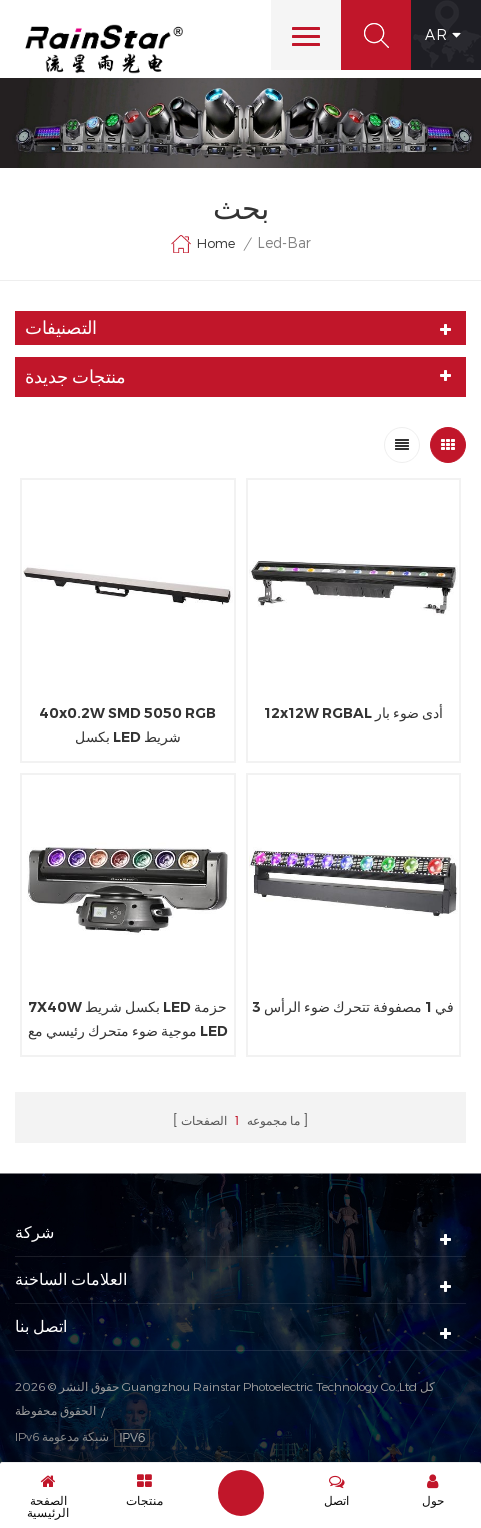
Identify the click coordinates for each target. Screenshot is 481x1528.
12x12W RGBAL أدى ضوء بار (353, 713)
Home (202, 244)
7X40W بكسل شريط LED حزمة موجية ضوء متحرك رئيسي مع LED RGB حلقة (128, 1020)
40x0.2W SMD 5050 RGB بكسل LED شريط (127, 725)
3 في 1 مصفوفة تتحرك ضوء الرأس (353, 1007)
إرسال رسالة (241, 1493)
